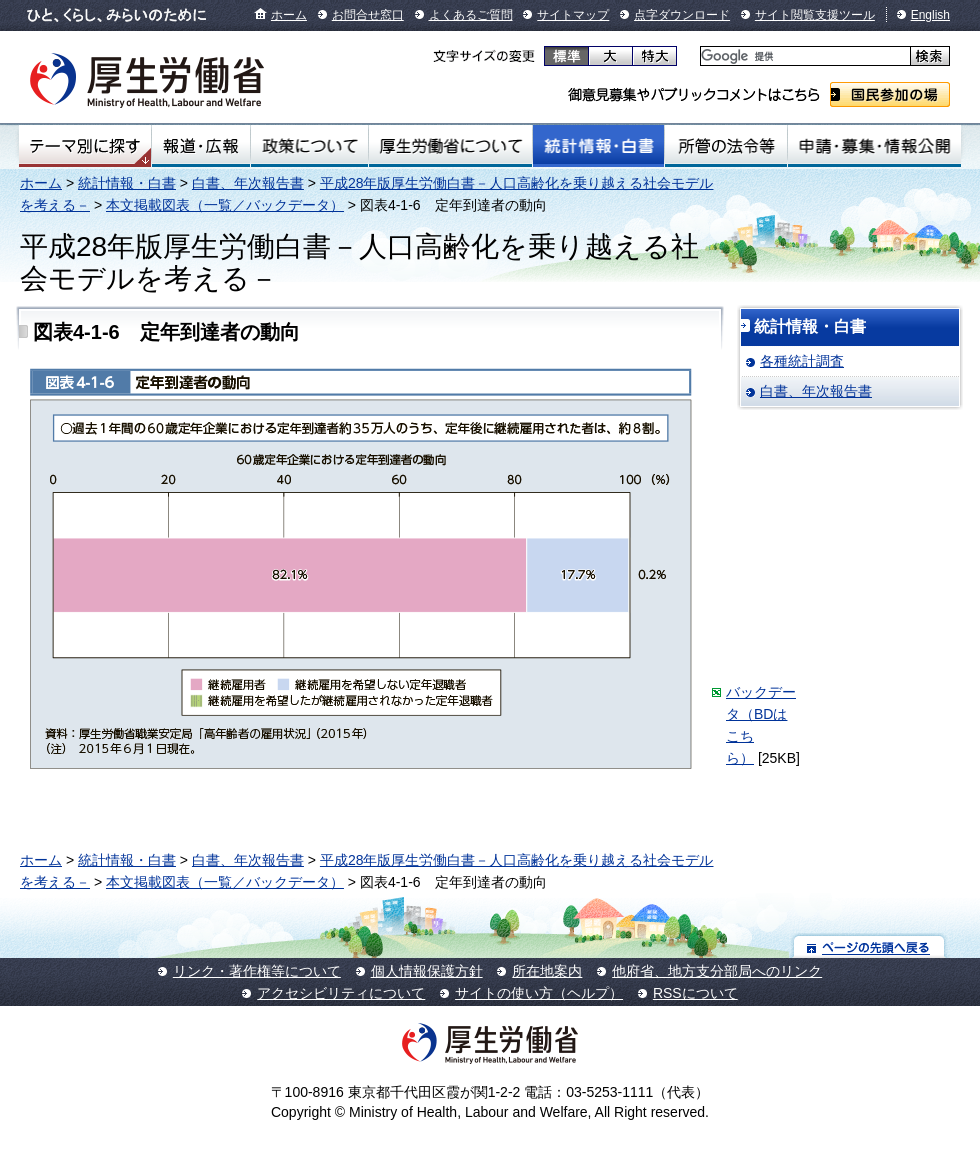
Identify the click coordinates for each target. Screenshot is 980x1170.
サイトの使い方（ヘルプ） (539, 993)
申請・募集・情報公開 (874, 146)
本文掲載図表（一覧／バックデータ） (225, 205)
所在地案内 (547, 971)
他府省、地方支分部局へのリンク (717, 971)
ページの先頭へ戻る (869, 946)
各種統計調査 (802, 361)
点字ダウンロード (682, 15)
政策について (309, 146)
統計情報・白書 (598, 146)
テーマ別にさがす (85, 146)
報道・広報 (201, 146)
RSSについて (695, 993)
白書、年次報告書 (248, 183)
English (930, 15)
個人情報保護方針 (427, 971)
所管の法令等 (725, 146)
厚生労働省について (451, 146)
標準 (566, 56)
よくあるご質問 (471, 15)
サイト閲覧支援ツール (815, 15)
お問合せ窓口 (368, 15)
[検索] (803, 56)
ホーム (289, 15)
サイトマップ (573, 15)
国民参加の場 (890, 94)
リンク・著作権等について (257, 971)
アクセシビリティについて (341, 993)
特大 (654, 56)
